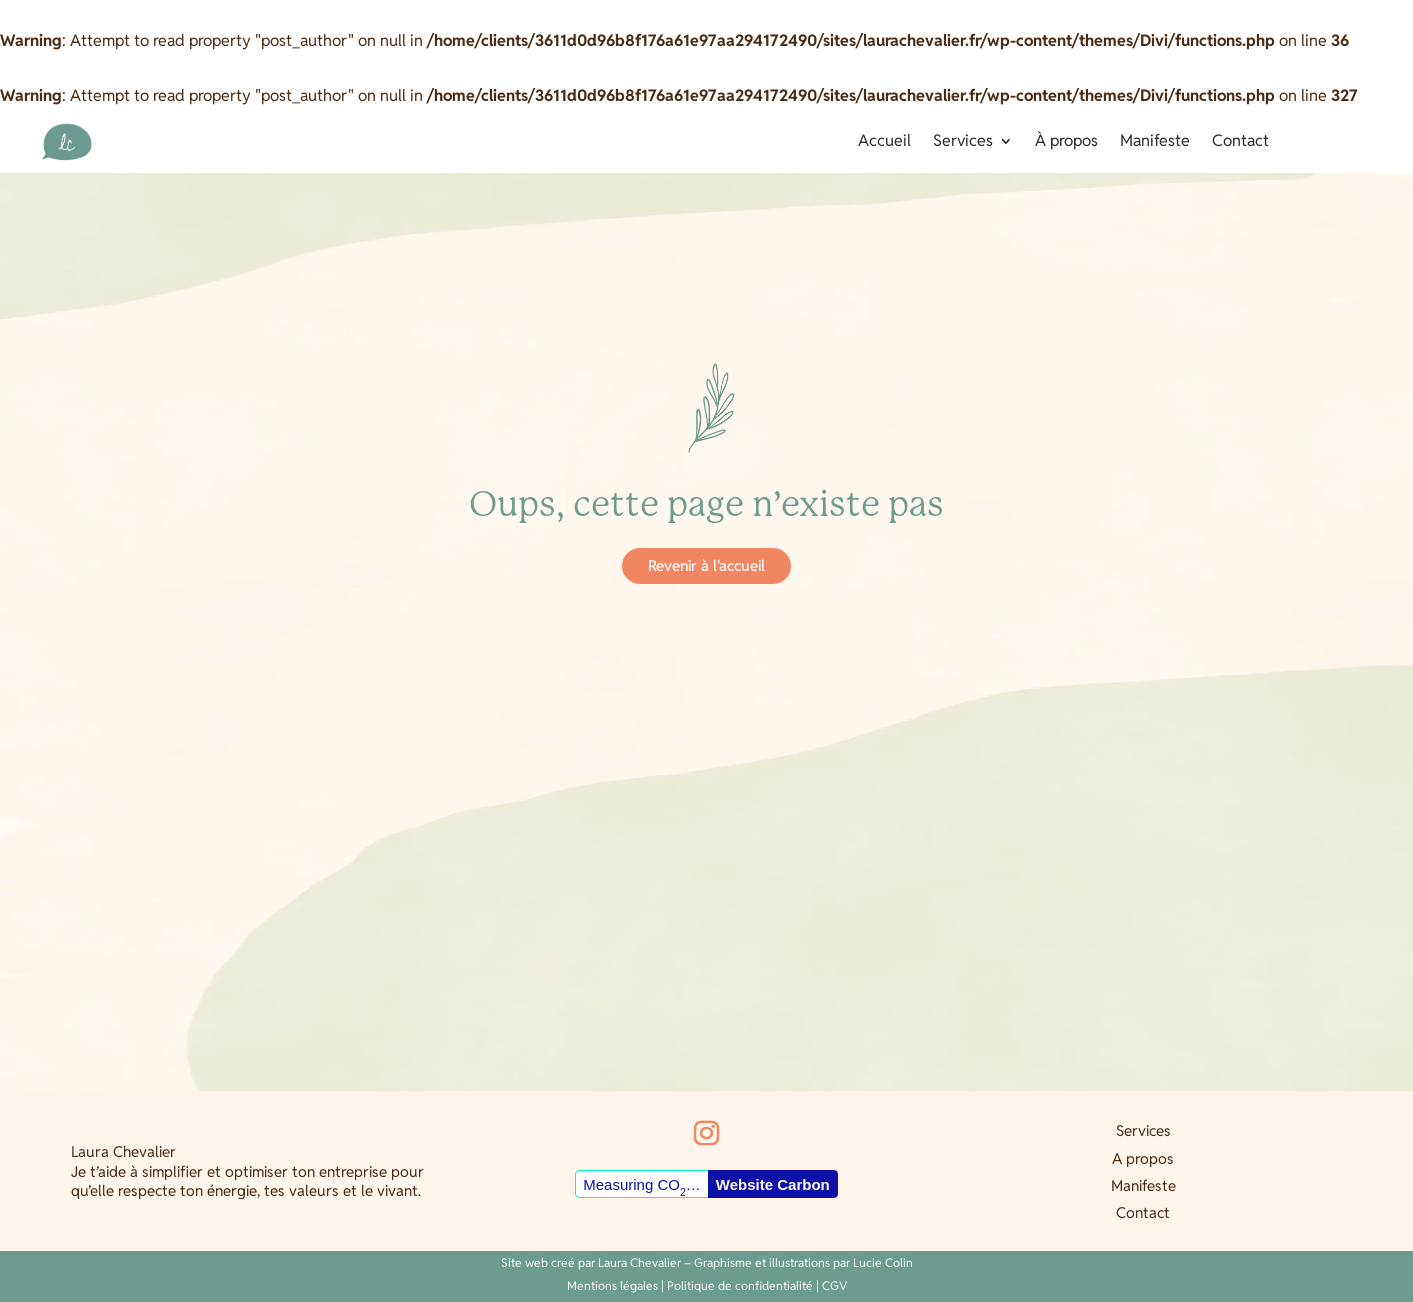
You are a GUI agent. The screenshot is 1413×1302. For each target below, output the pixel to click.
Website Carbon (773, 1184)
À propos (1066, 142)
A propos (1143, 1158)
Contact (1240, 142)
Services (963, 142)
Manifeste (1155, 142)
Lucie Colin (883, 1262)
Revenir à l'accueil (706, 565)
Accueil (884, 142)
